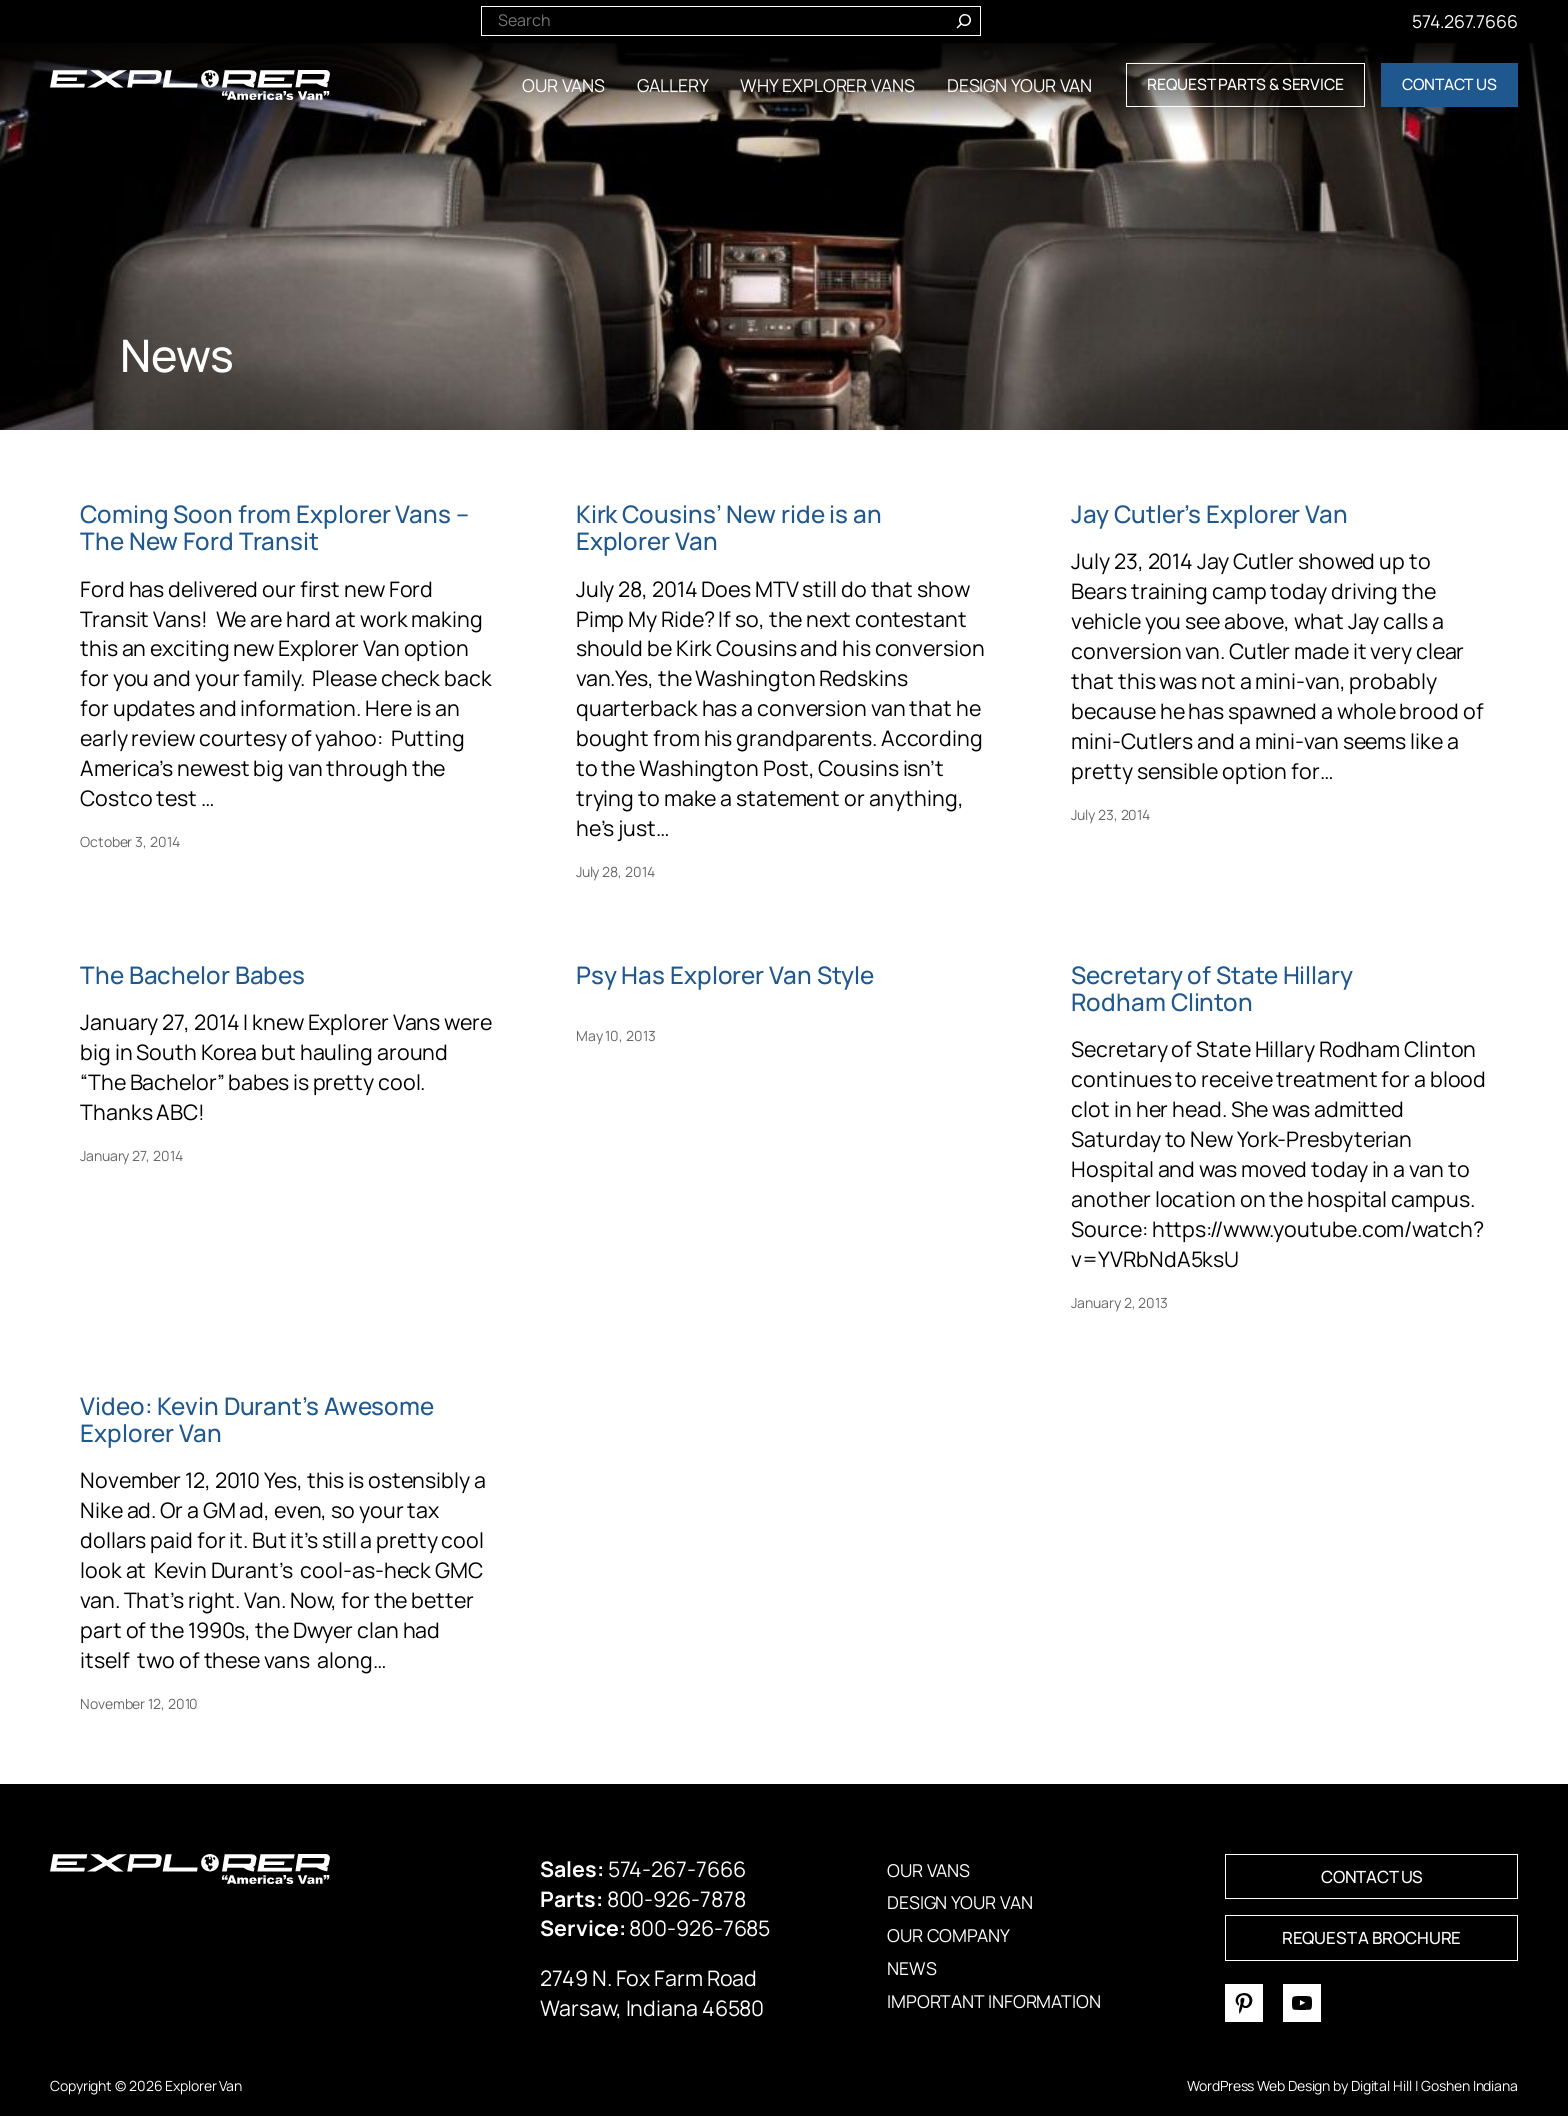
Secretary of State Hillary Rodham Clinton (1211, 988)
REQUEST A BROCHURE (1372, 1939)
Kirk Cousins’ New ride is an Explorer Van (729, 527)
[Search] (964, 19)
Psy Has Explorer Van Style (725, 974)
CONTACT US (1449, 84)
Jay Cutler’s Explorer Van (1209, 513)
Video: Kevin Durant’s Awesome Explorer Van (257, 1419)
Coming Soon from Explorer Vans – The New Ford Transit (274, 527)
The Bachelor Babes (192, 974)
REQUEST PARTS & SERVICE (1245, 84)
